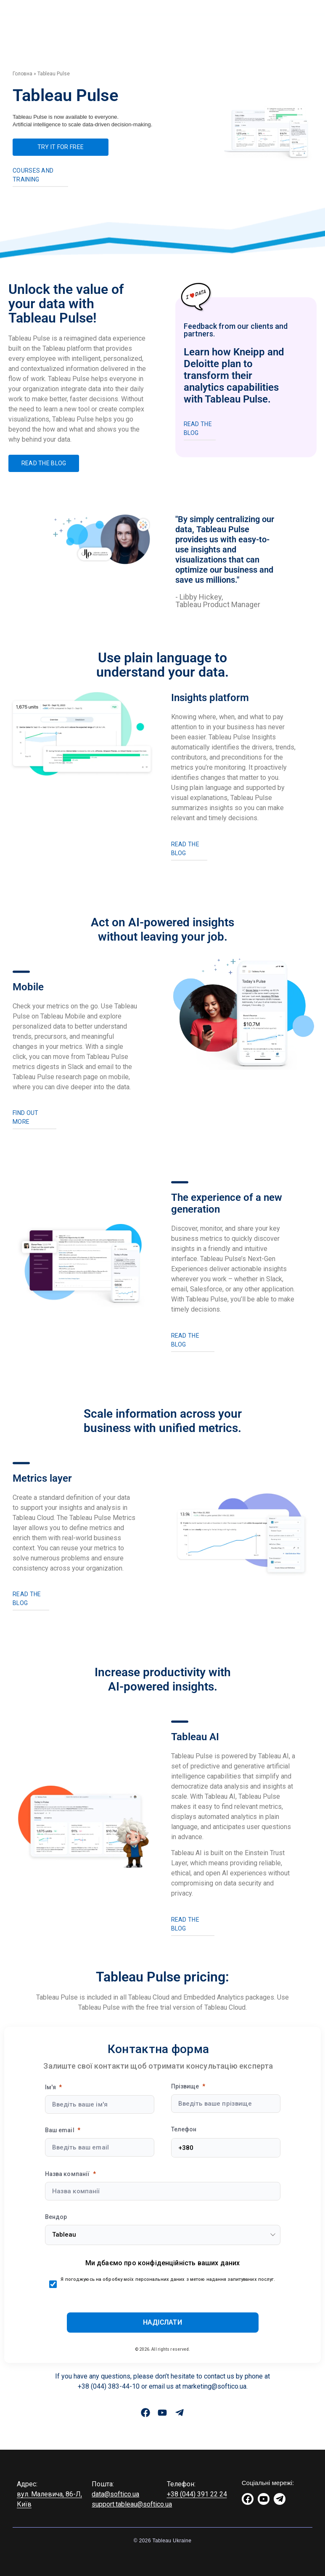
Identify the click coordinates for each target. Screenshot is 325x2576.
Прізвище (185, 2086)
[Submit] (163, 2322)
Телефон (184, 2129)
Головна (22, 74)
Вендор (56, 2216)
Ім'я (50, 2087)
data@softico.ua (115, 2494)
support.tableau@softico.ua (132, 2504)
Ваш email (59, 2130)
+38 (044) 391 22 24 (197, 2494)
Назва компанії (67, 2174)
